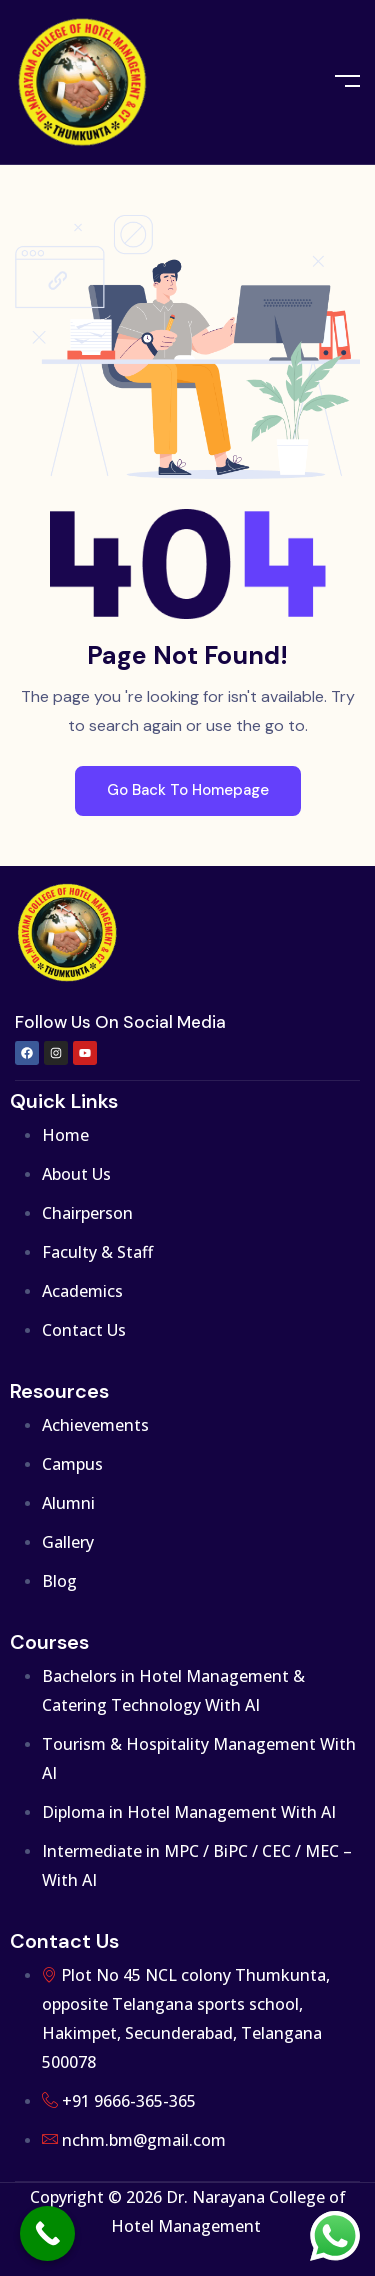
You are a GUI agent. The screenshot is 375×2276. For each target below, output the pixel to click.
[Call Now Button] (47, 2233)
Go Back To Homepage (188, 790)
